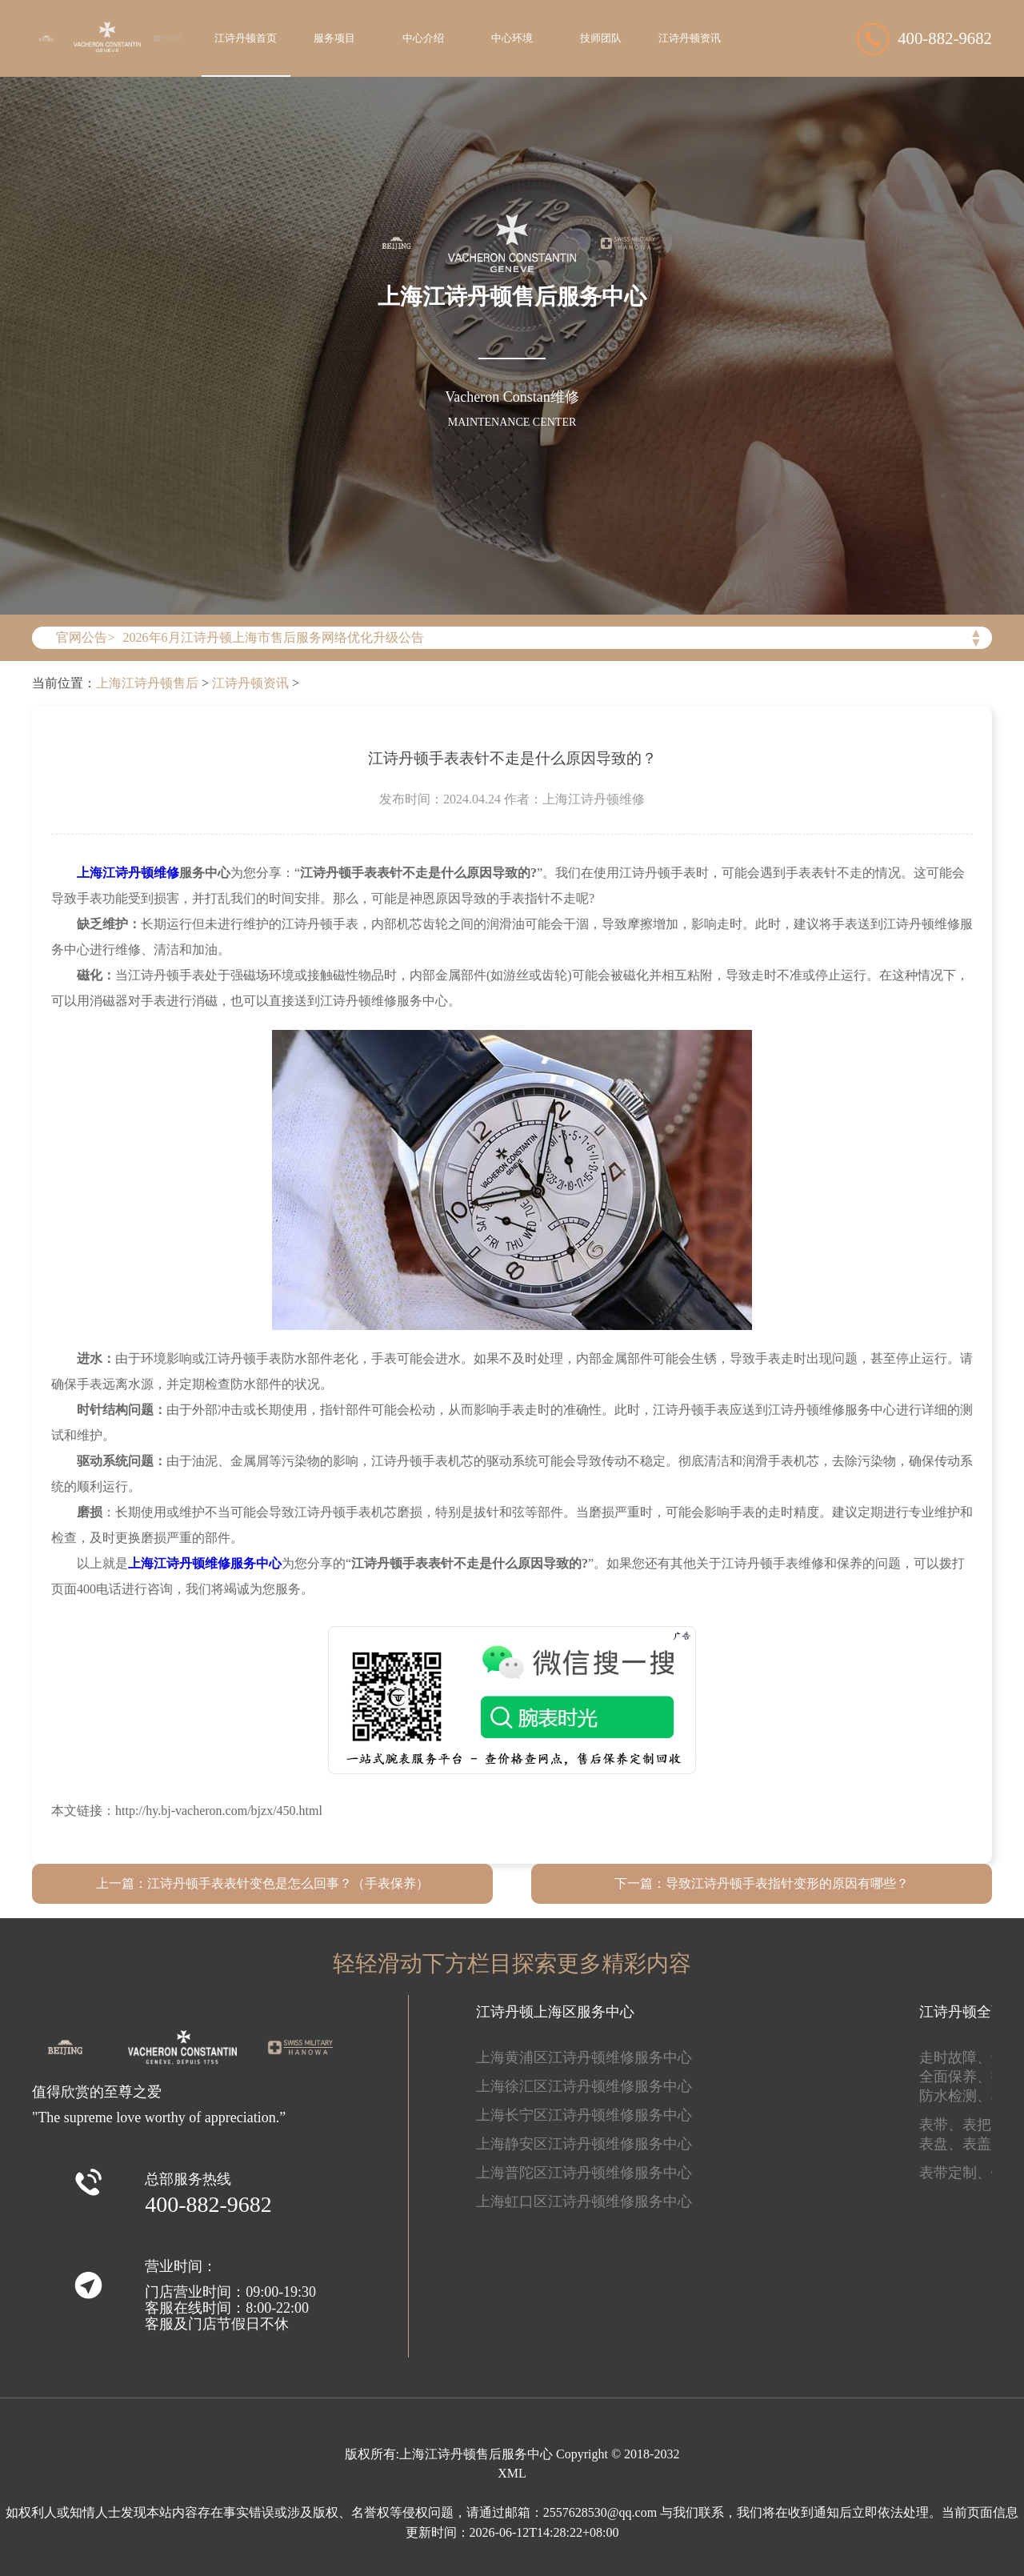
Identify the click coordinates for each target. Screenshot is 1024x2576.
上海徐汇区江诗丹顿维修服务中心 (584, 2086)
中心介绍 (423, 38)
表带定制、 (955, 2173)
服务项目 (334, 38)
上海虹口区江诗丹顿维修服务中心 (584, 2201)
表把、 (984, 2125)
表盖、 (984, 2144)
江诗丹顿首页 (245, 38)
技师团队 (601, 38)
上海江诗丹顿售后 (147, 683)
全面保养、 (955, 2077)
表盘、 (940, 2144)
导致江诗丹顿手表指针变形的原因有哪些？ (787, 1883)
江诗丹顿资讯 (689, 38)
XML (512, 2473)
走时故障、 (955, 2057)
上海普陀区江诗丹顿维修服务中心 (584, 2173)
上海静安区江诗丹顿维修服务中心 (584, 2144)
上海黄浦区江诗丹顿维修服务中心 (584, 2057)
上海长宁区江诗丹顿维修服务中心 (584, 2115)
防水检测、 (955, 2096)
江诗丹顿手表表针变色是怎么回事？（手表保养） (288, 1883)
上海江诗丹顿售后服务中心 (476, 2454)
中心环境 (512, 38)
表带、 (940, 2125)
